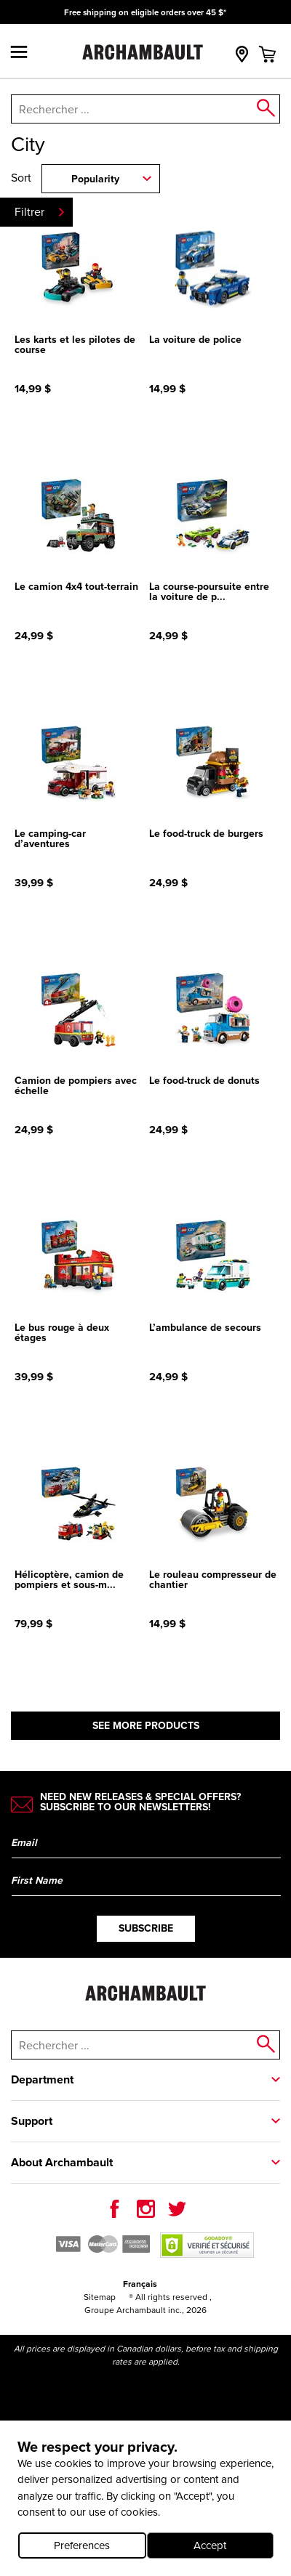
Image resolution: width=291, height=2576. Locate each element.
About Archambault (62, 2162)
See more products (145, 1725)
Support (31, 2121)
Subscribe (146, 1928)
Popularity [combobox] (95, 179)
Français (140, 2284)
